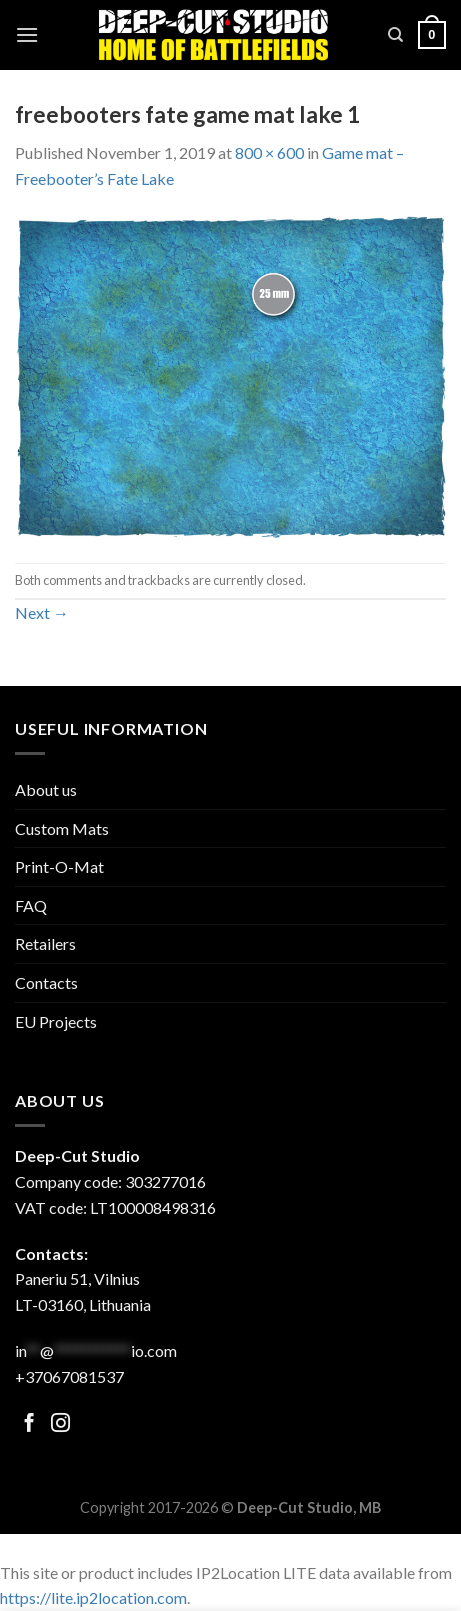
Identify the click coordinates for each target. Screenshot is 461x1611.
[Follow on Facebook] (29, 1424)
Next (42, 612)
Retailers (45, 943)
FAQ (31, 905)
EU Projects (56, 1021)
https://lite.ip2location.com (93, 1597)
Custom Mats (62, 828)
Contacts (46, 982)
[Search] (395, 35)
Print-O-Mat (59, 866)
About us (46, 789)
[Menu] (27, 34)
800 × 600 (269, 152)
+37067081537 (69, 1376)
